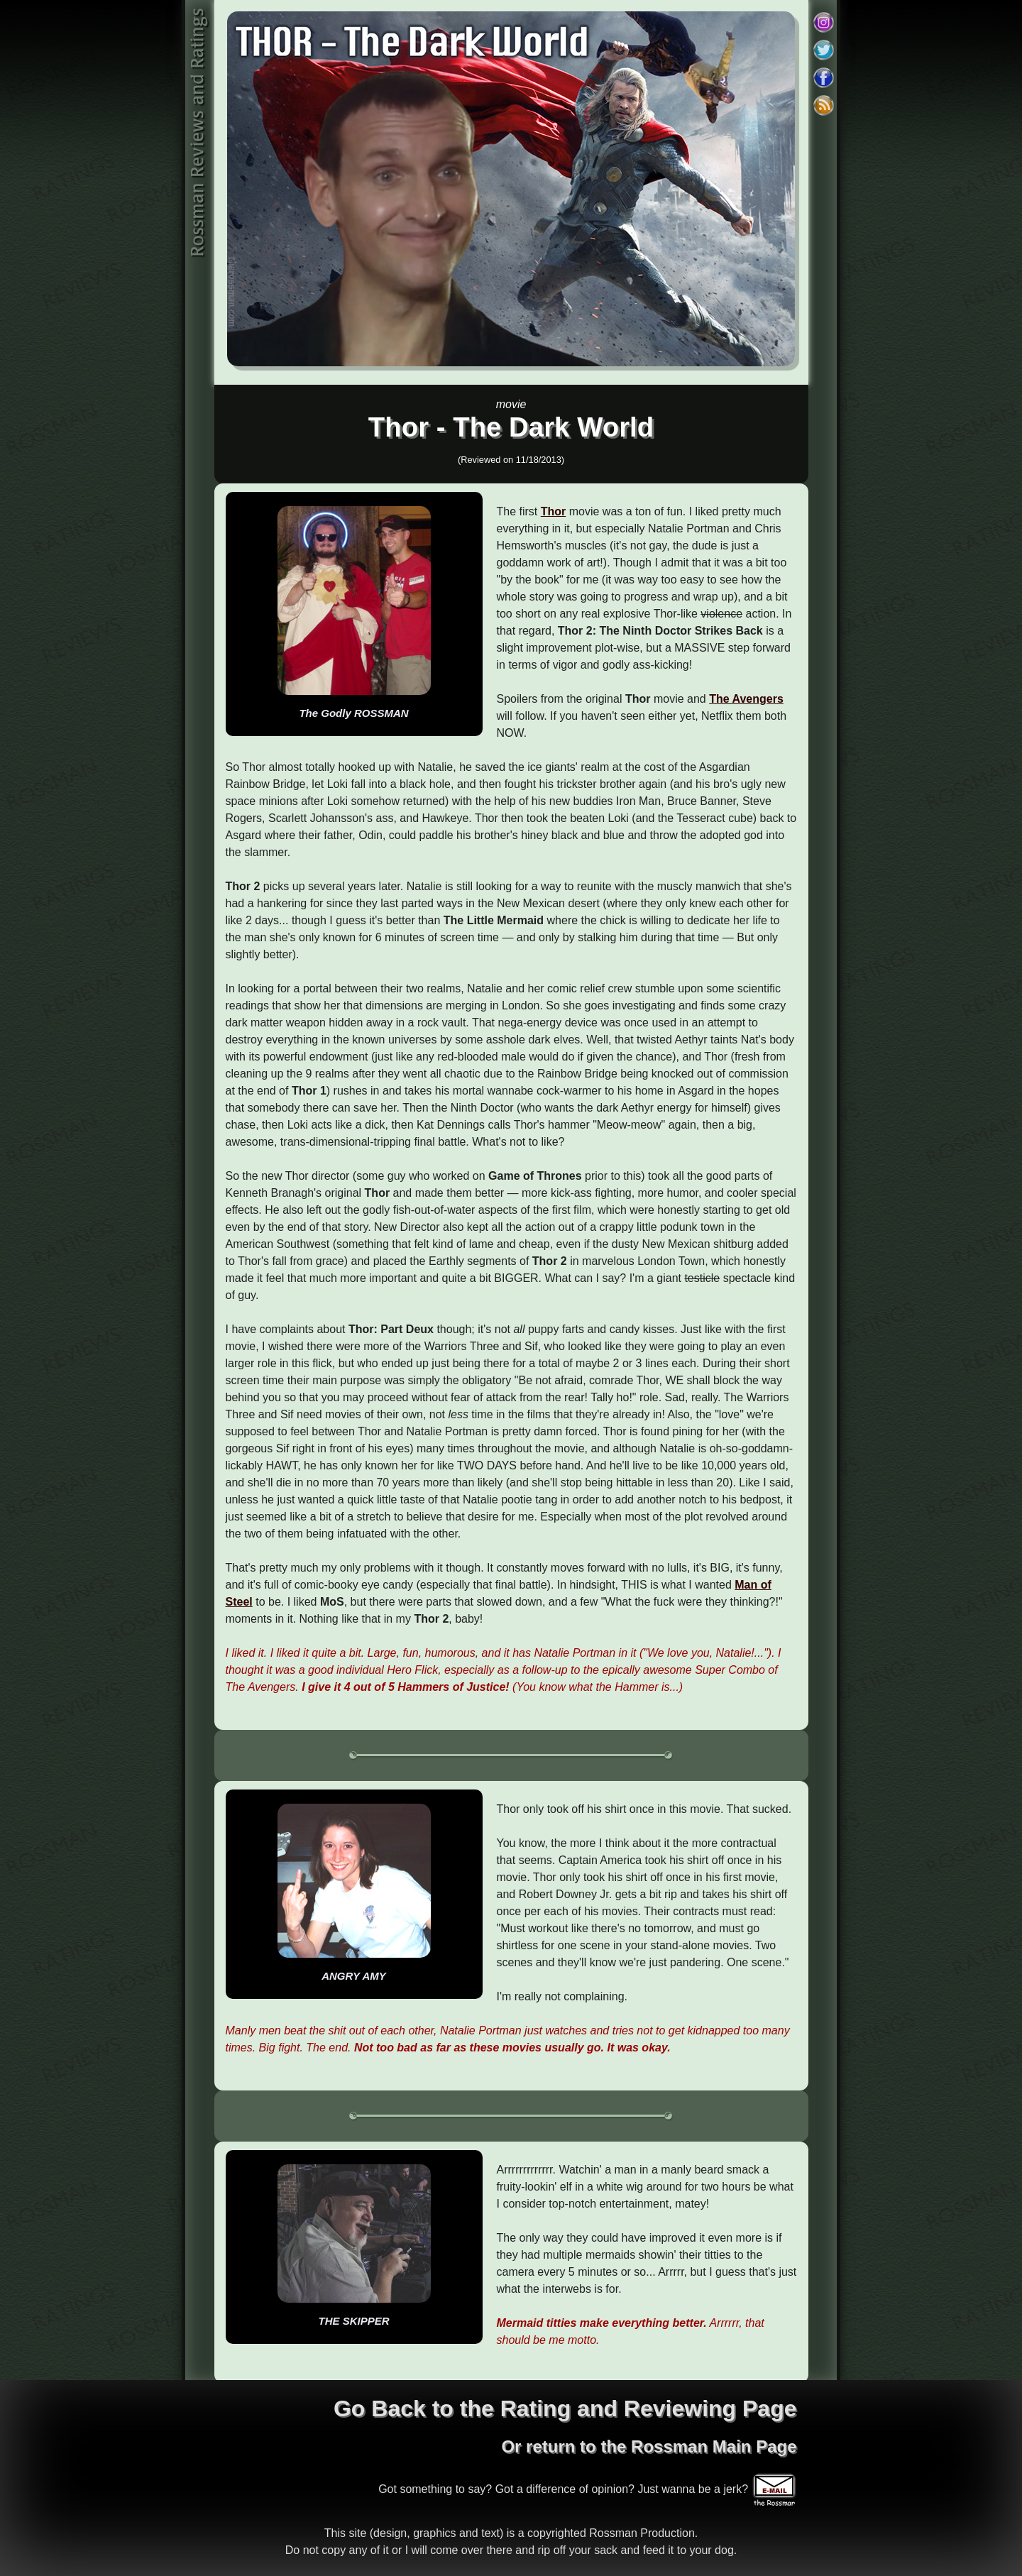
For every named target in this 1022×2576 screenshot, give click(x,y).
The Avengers (746, 699)
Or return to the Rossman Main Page (648, 2446)
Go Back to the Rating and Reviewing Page (565, 2408)
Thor (553, 511)
